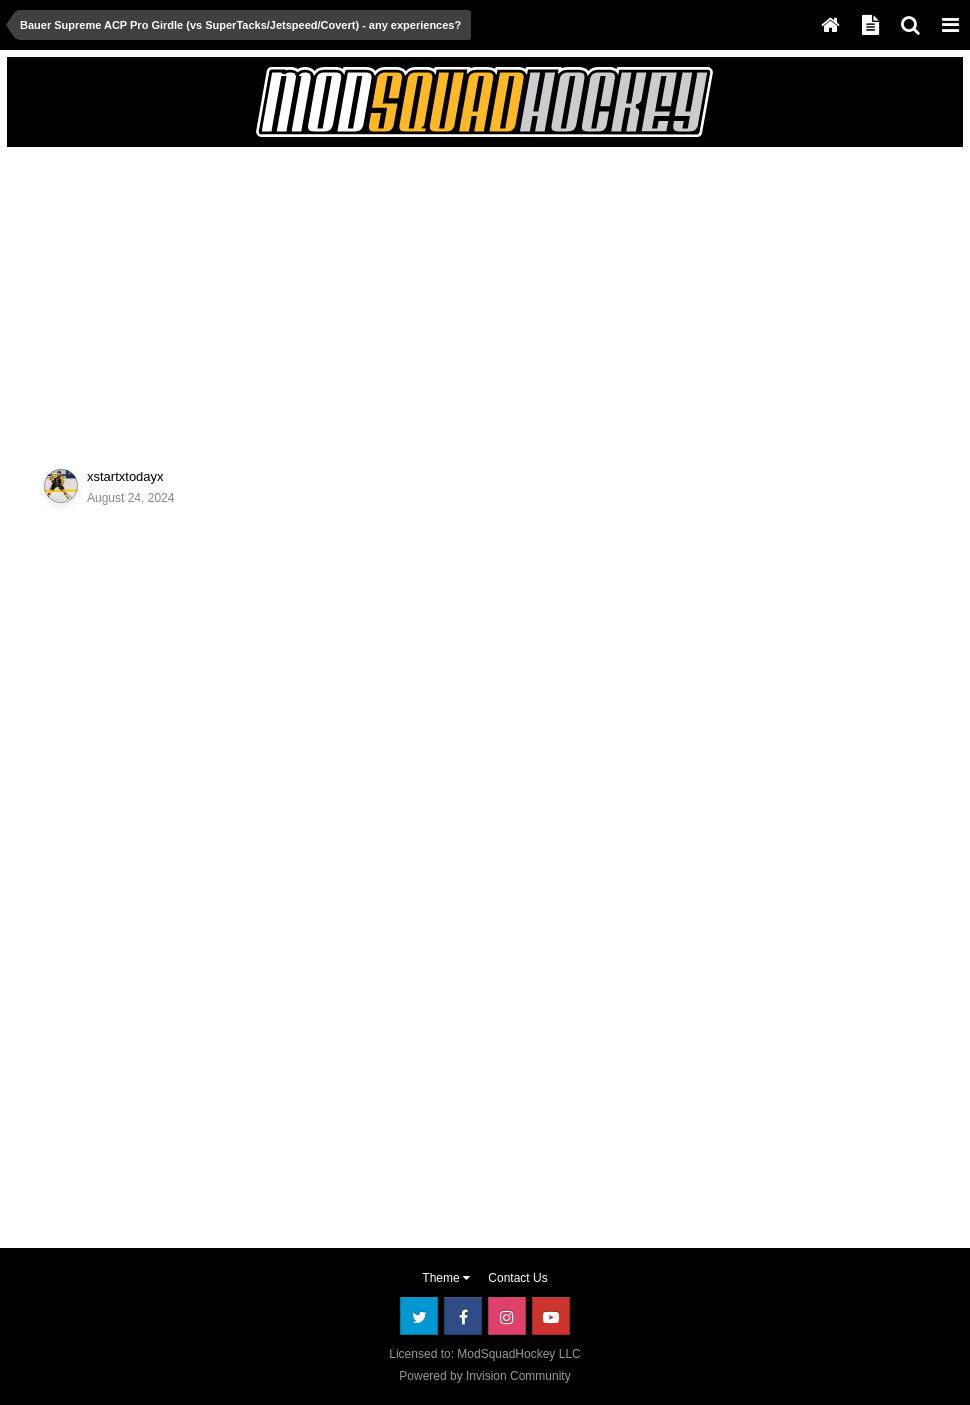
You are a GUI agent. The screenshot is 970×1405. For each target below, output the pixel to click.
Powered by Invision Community (484, 1376)
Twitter (419, 1316)
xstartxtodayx (125, 476)
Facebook (463, 1316)
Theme (446, 1278)
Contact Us (517, 1278)
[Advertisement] (251, 297)
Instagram (507, 1316)
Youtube (551, 1316)
